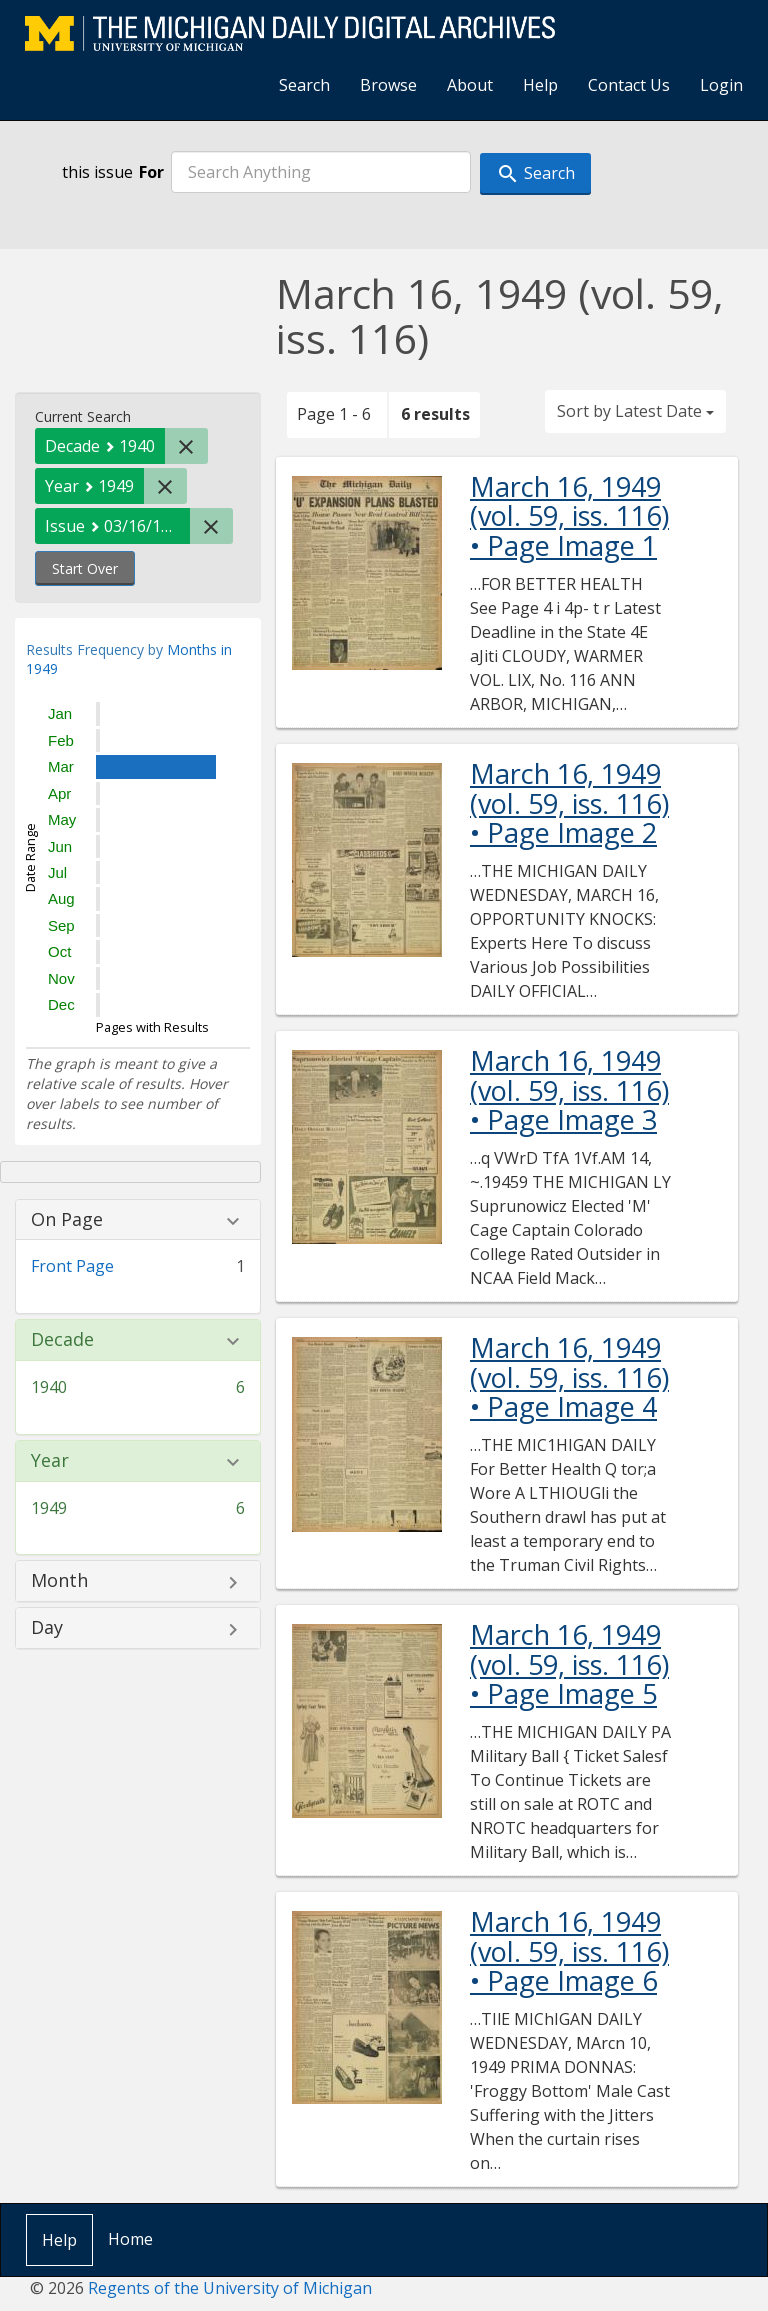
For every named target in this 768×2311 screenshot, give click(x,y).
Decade (62, 1340)
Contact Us (629, 85)
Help (540, 85)
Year (50, 1461)
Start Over (85, 568)
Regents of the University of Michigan (230, 2288)
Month (59, 1581)
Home (130, 2239)
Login (721, 85)
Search (304, 85)
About (470, 85)
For (151, 172)
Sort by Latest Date (635, 411)
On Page (67, 1220)
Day (47, 1628)
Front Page (72, 1266)
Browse (388, 85)
